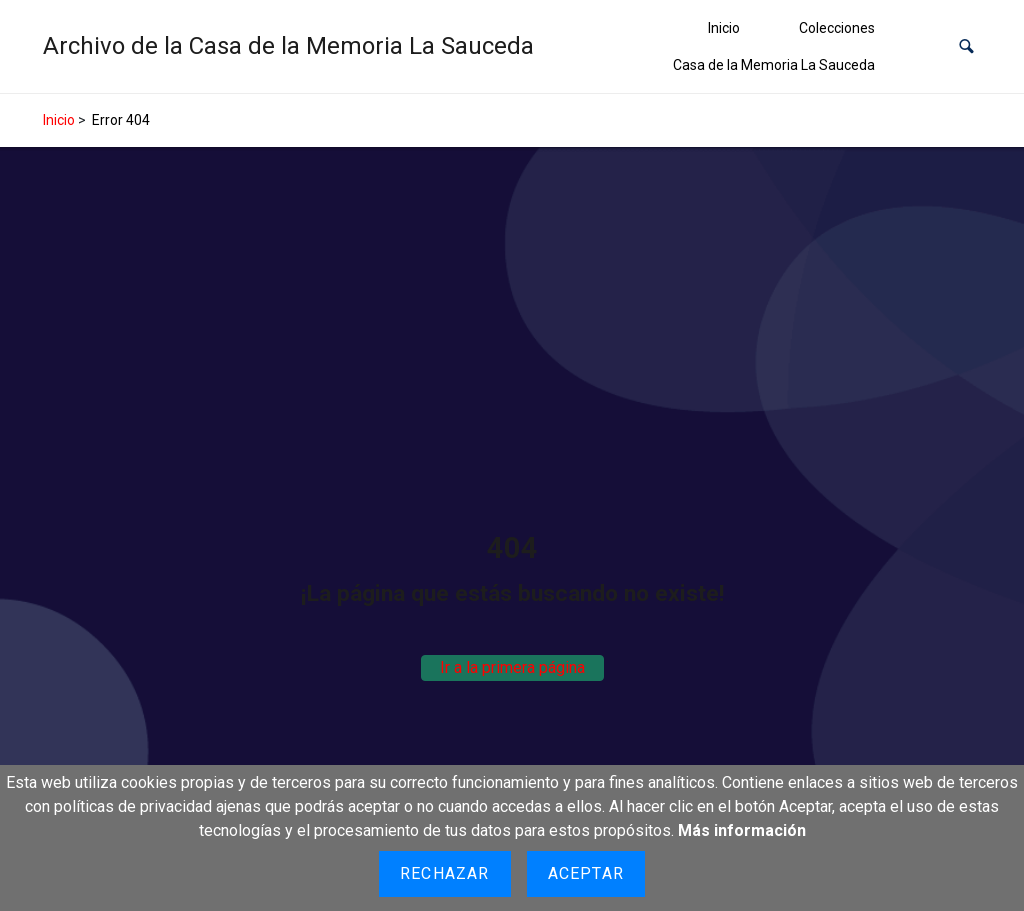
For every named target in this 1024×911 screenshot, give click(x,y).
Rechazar (445, 873)
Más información (742, 830)
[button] (966, 46)
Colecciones (837, 28)
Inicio (724, 28)
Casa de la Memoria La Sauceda (774, 65)
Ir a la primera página (512, 667)
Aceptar (586, 873)
